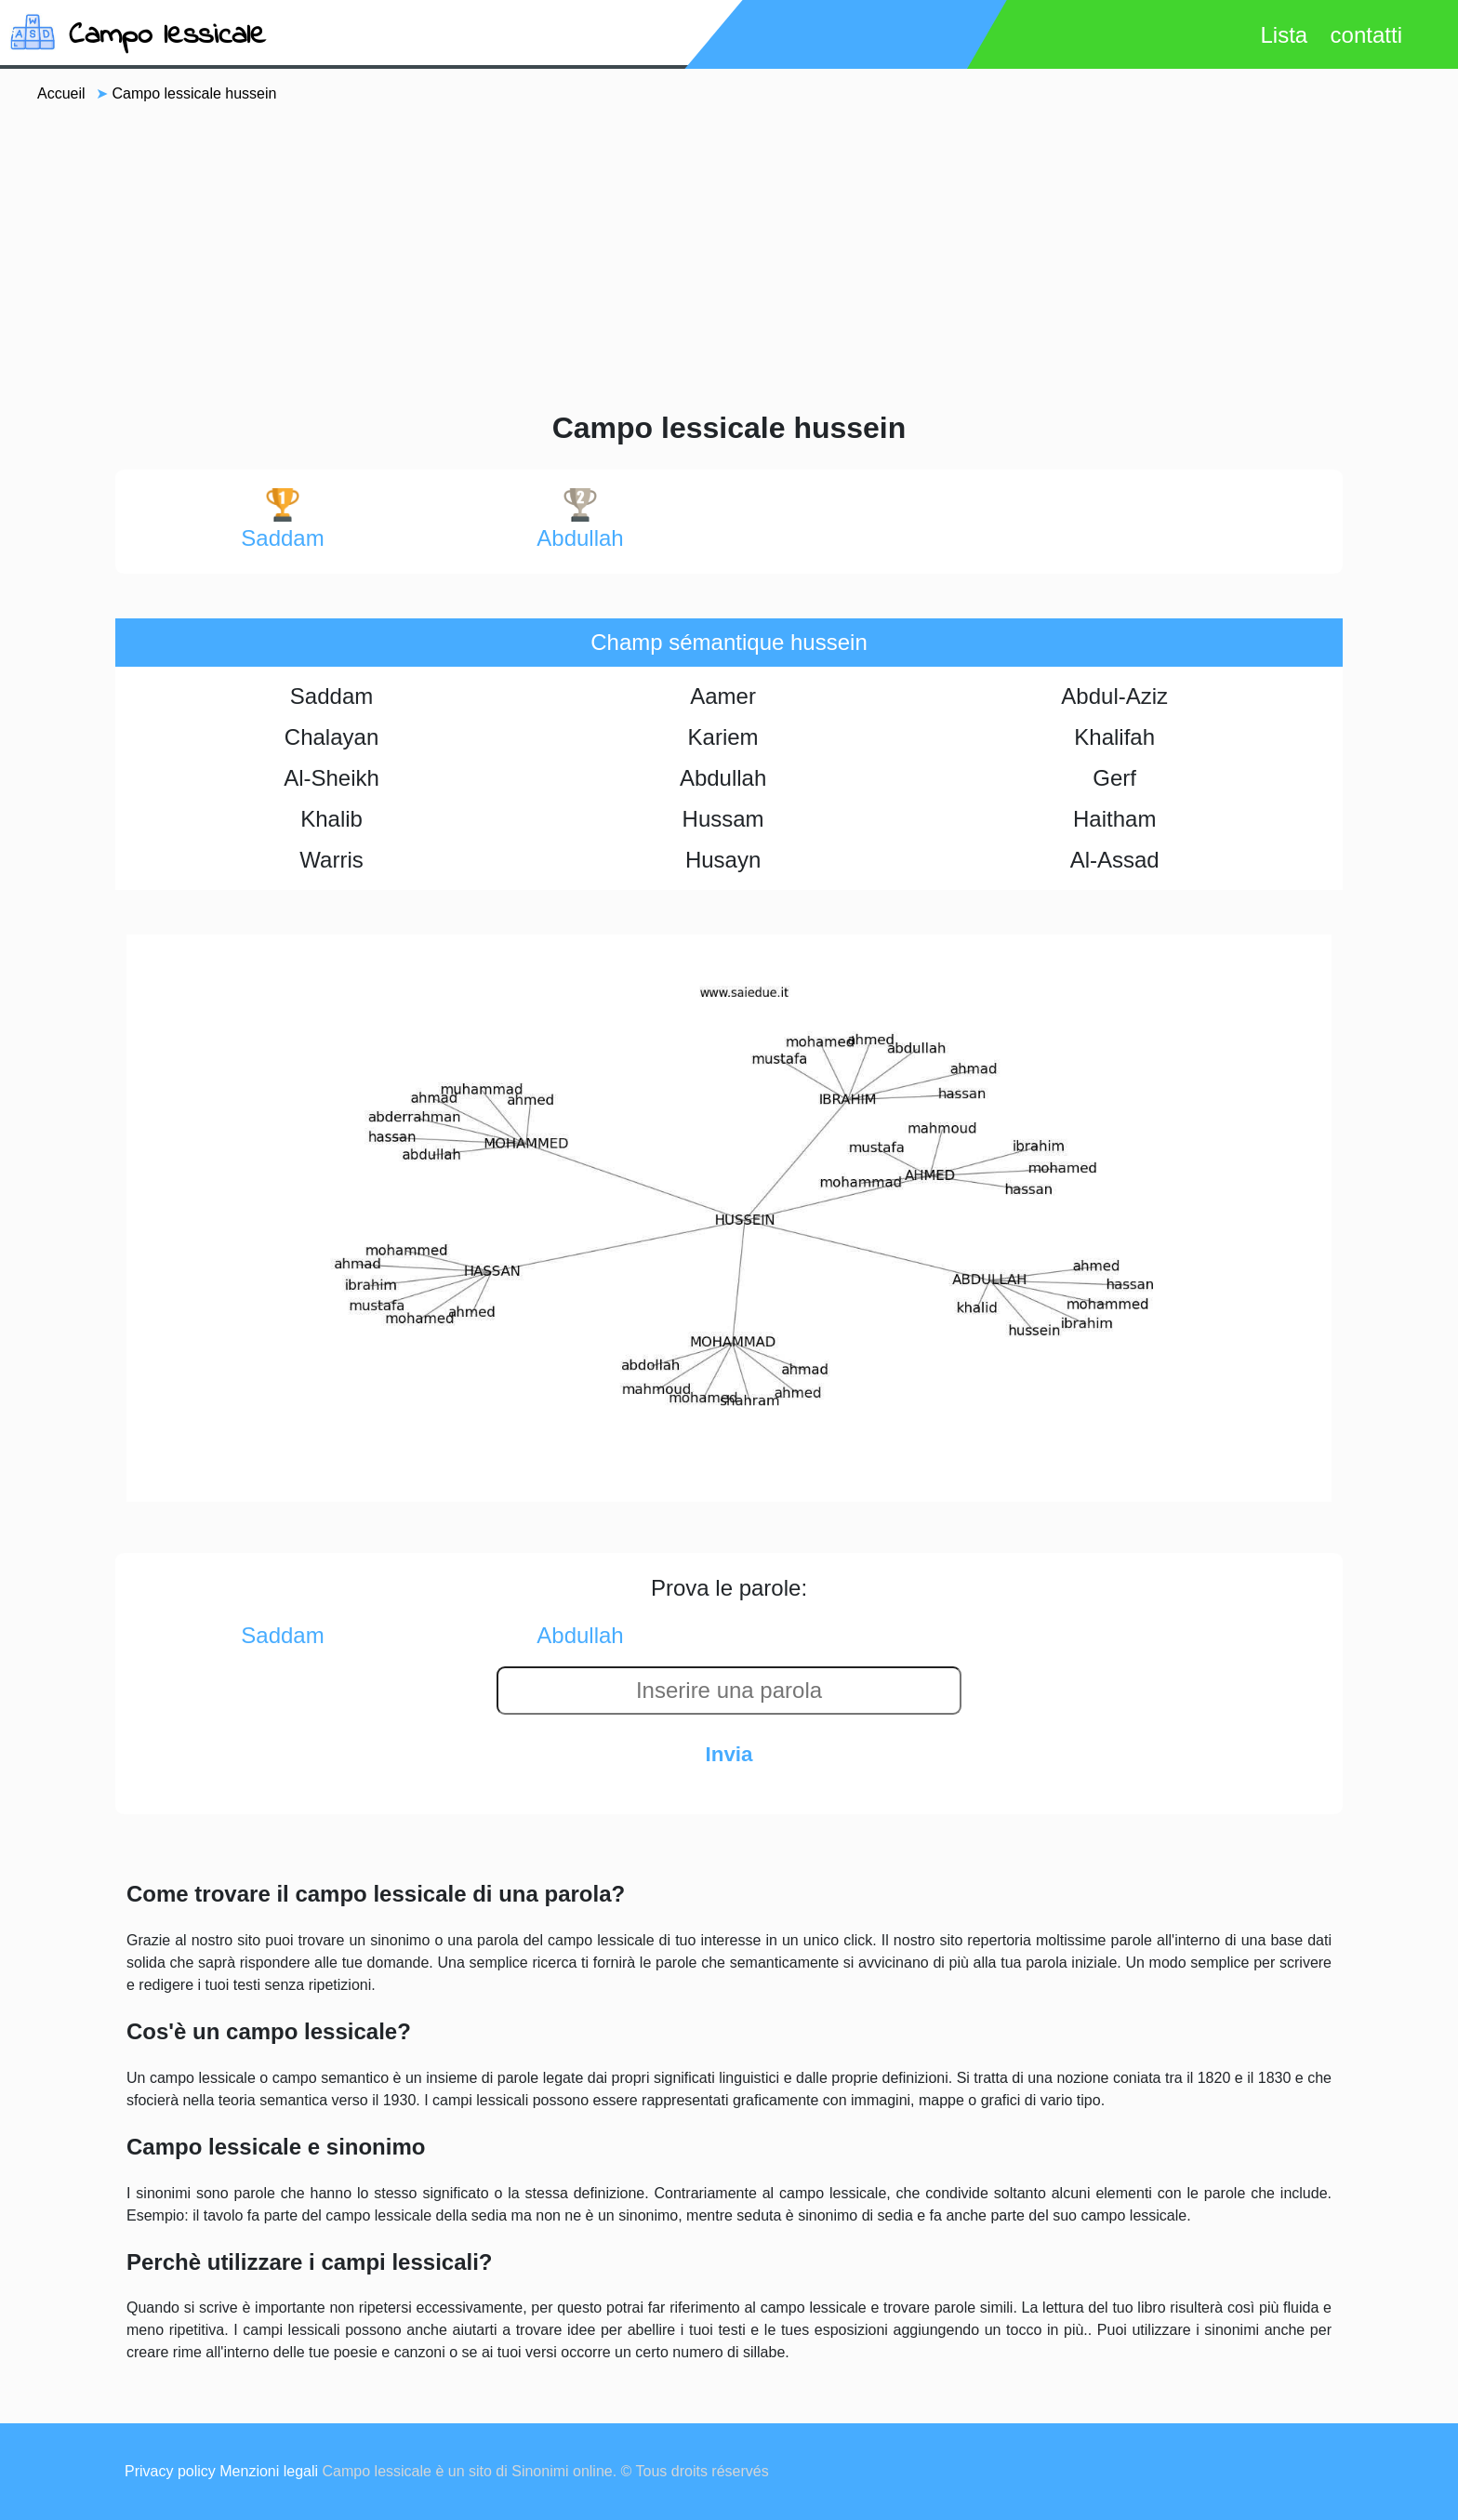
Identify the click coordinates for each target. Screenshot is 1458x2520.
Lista (1283, 34)
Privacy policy (170, 2471)
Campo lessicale (167, 36)
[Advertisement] (729, 255)
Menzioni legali (268, 2471)
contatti (1366, 34)
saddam (282, 519)
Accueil (61, 93)
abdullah (580, 519)
